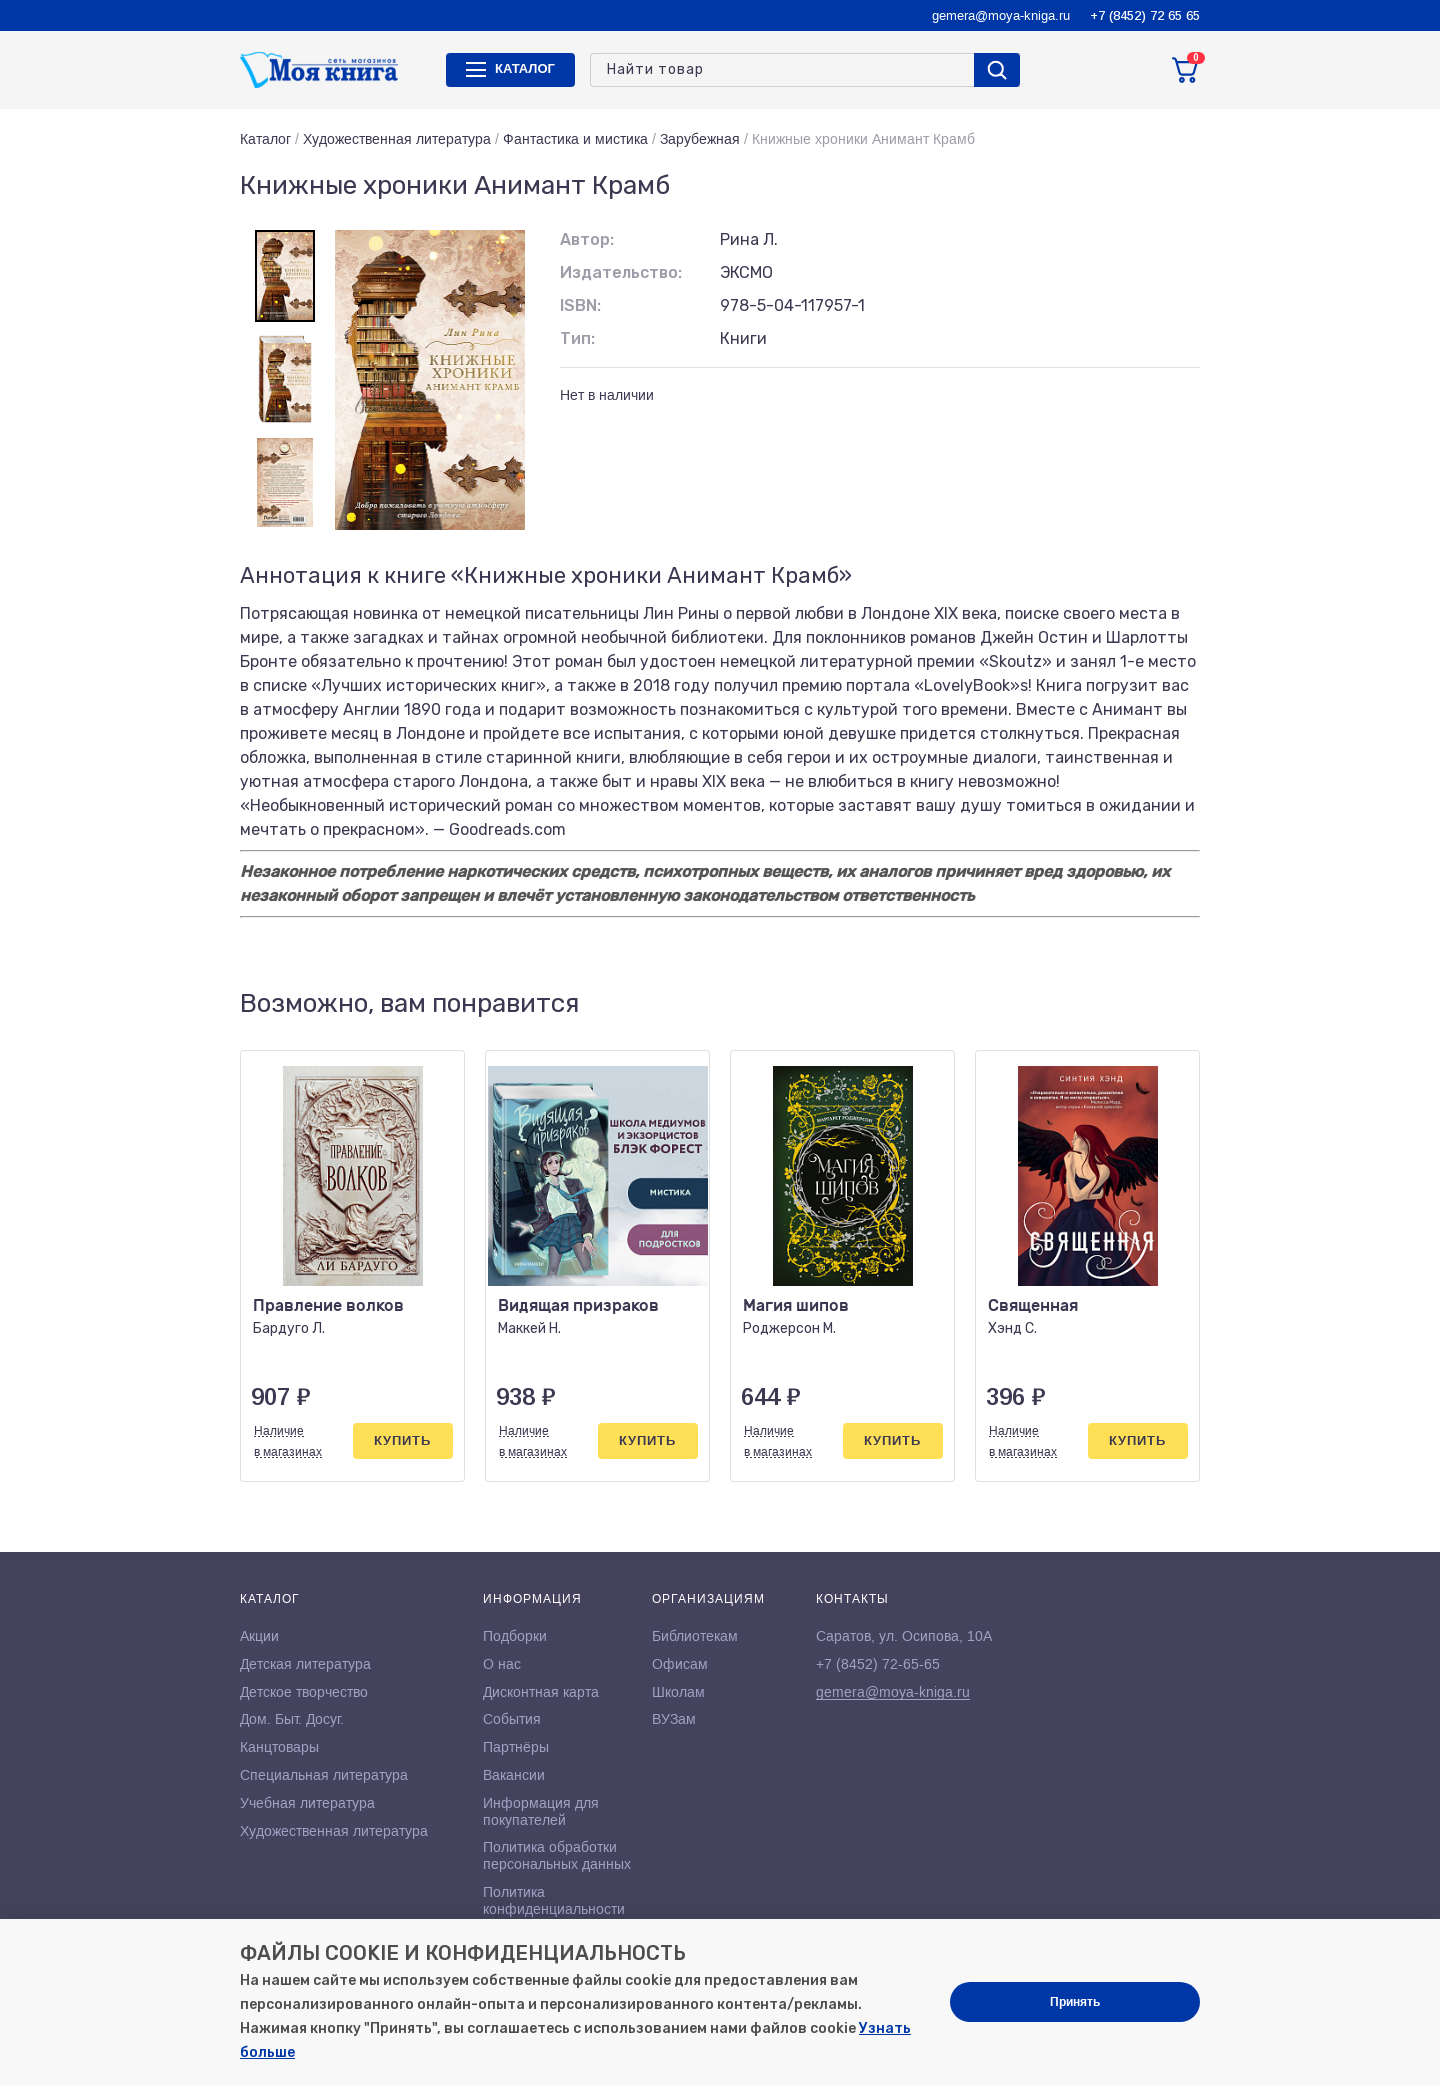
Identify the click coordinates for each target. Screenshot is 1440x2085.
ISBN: (580, 305)
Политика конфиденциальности (554, 1900)
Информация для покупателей (541, 1811)
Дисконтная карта (541, 1692)
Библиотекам (695, 1636)
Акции (259, 1636)
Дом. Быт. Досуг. (292, 1719)
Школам (678, 1692)
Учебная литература (307, 1803)
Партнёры (516, 1747)
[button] (1143, 1004)
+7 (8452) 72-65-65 (878, 1664)
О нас (502, 1664)
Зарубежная (700, 139)
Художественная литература (397, 139)
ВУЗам (674, 1719)
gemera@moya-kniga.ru (1001, 15)
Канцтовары (279, 1747)
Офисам (680, 1664)
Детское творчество (304, 1692)
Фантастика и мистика (575, 139)
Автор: (587, 239)
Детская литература (305, 1664)
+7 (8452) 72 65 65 (1145, 15)
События (512, 1719)
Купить (402, 1440)
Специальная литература (324, 1775)
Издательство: (621, 272)
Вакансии (514, 1775)
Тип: (577, 338)
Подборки (515, 1636)
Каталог (265, 139)
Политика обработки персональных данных (557, 1855)
